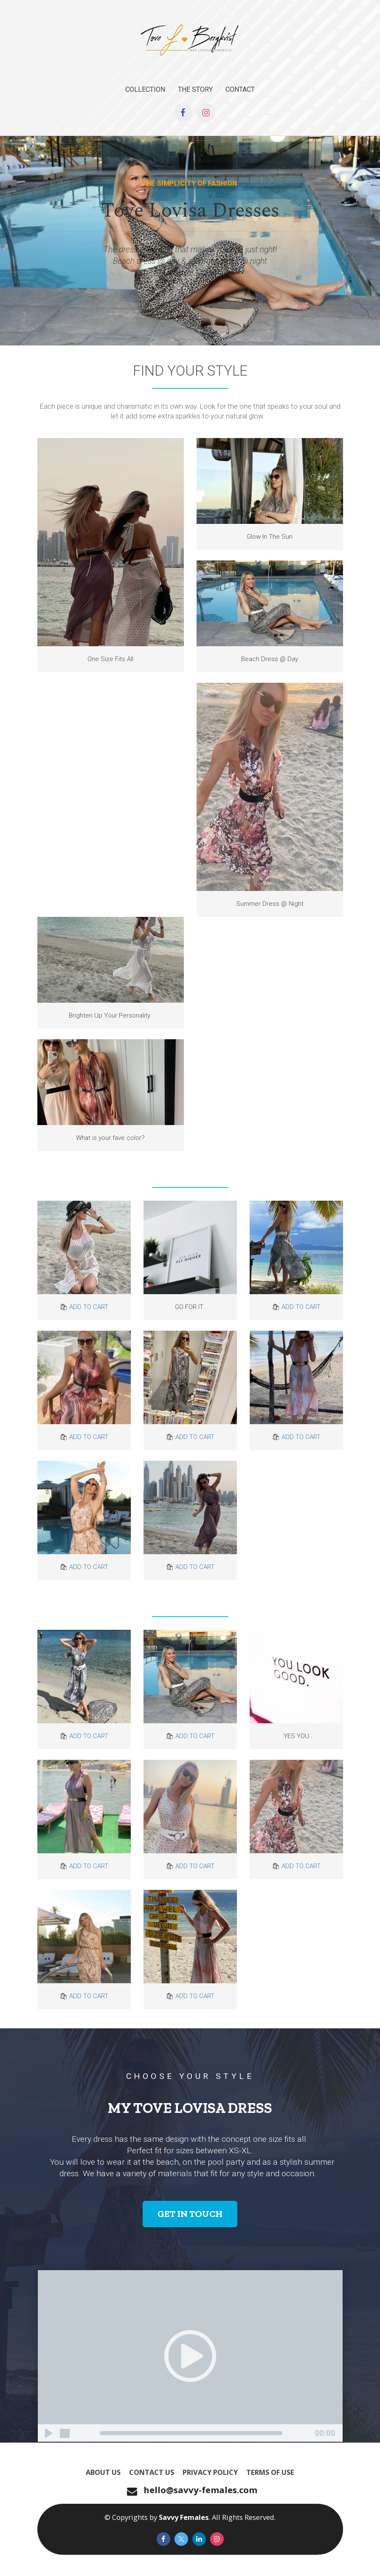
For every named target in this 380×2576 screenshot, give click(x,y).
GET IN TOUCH (190, 2214)
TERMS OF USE (270, 2472)
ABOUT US (103, 2472)
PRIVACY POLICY (210, 2472)
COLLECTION (145, 89)
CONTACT (240, 89)
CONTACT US (151, 2472)
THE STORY (195, 89)
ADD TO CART (88, 1307)
